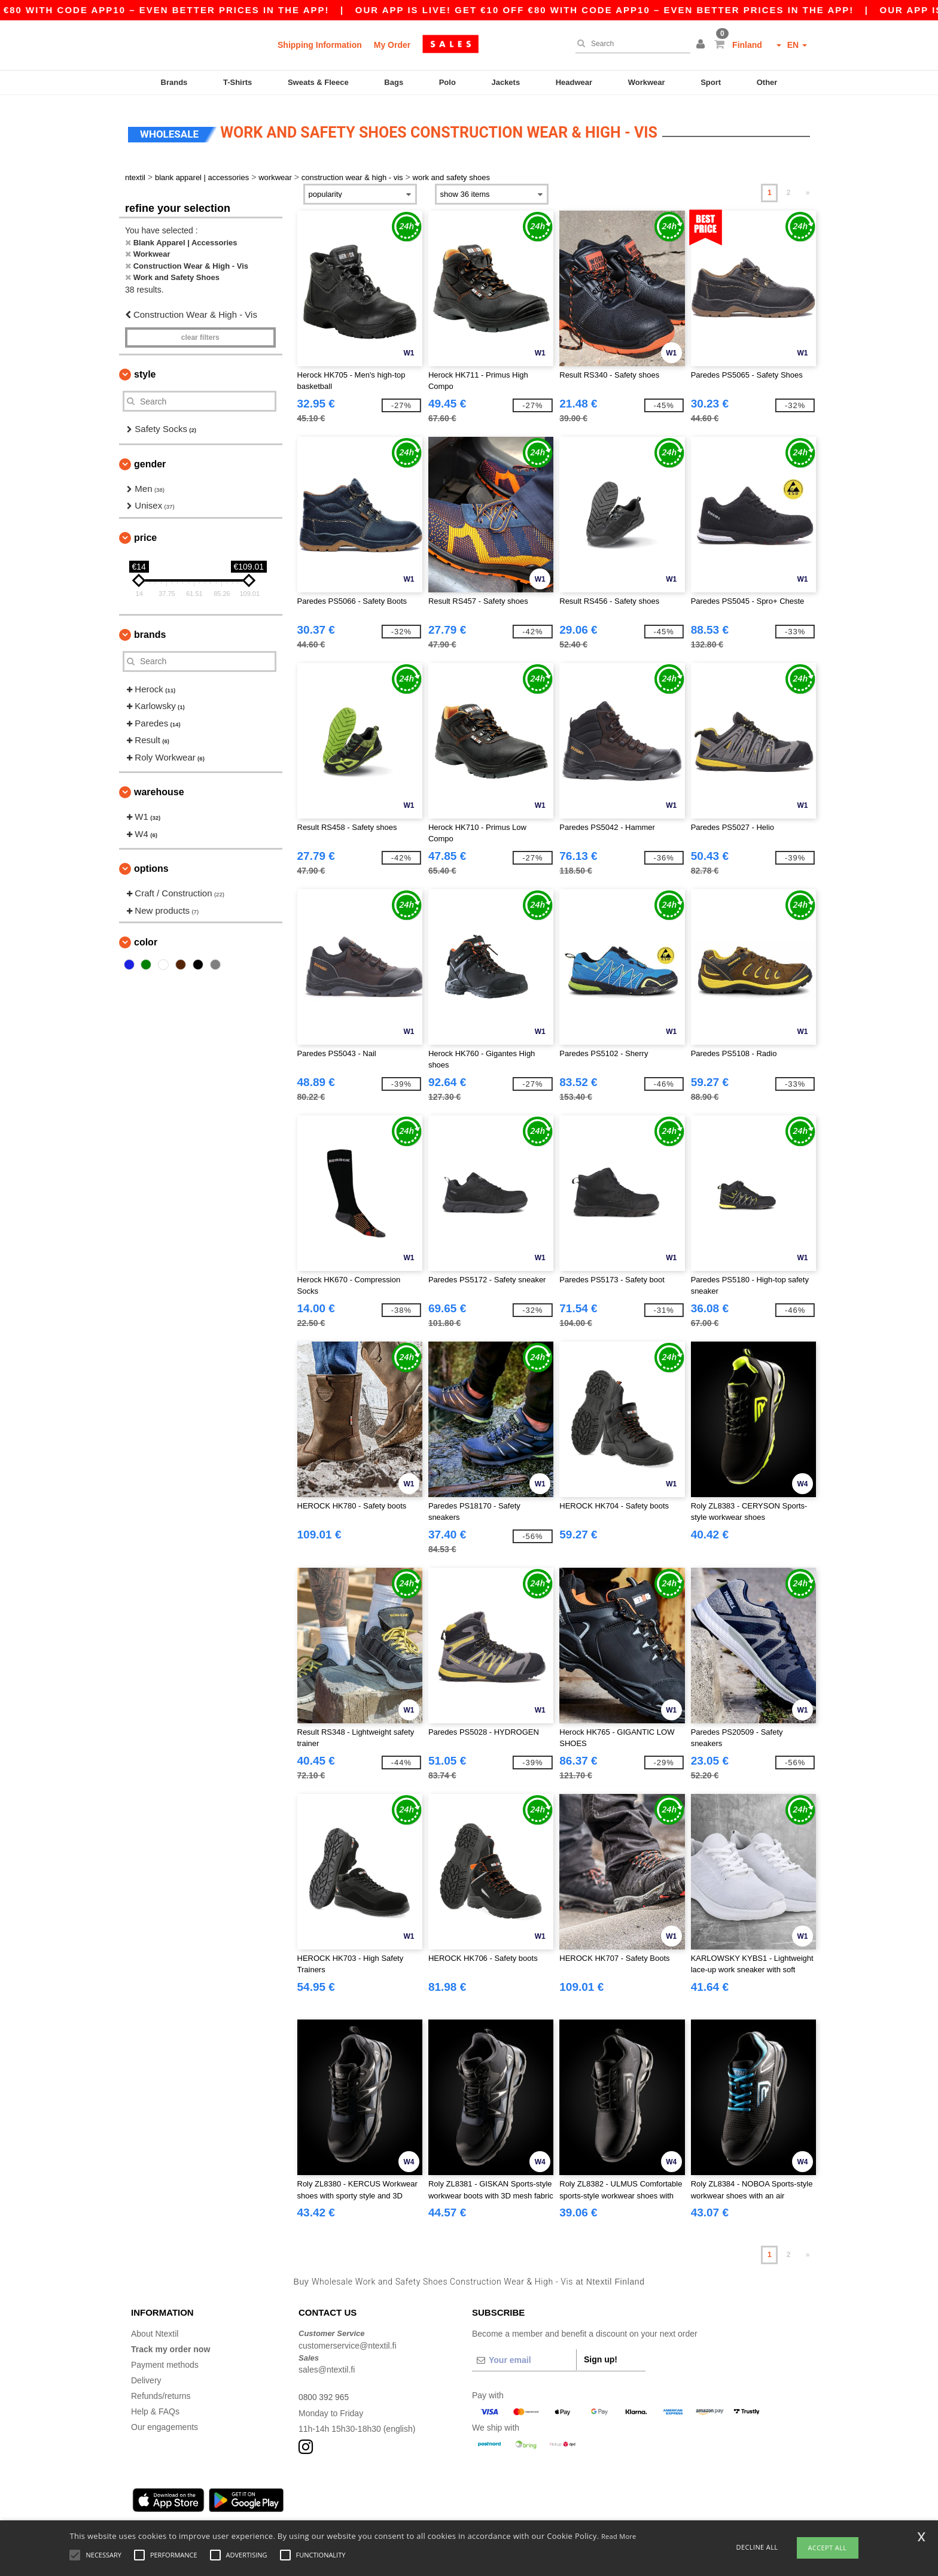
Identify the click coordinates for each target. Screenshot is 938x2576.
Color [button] (145, 937)
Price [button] (145, 532)
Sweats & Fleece (318, 82)
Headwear (574, 82)
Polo (447, 82)
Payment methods (165, 2359)
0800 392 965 (324, 2391)
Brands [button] (150, 629)
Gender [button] (150, 459)
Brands (174, 82)
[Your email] (524, 2354)
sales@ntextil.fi (327, 2364)
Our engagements (164, 2421)
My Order (392, 45)
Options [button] (151, 863)
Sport (711, 82)
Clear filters (200, 332)
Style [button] (145, 369)
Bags (393, 82)
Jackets (505, 82)
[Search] (629, 44)
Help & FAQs (155, 2406)
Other (767, 82)
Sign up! (600, 2354)
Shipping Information (320, 45)
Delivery (146, 2375)
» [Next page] (808, 187)
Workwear (646, 82)
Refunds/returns (161, 2390)
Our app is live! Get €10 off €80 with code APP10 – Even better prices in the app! (659, 10)
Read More (618, 2536)
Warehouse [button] (159, 786)
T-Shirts (237, 82)
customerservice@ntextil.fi (348, 2340)
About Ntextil (154, 2328)
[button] (702, 45)
